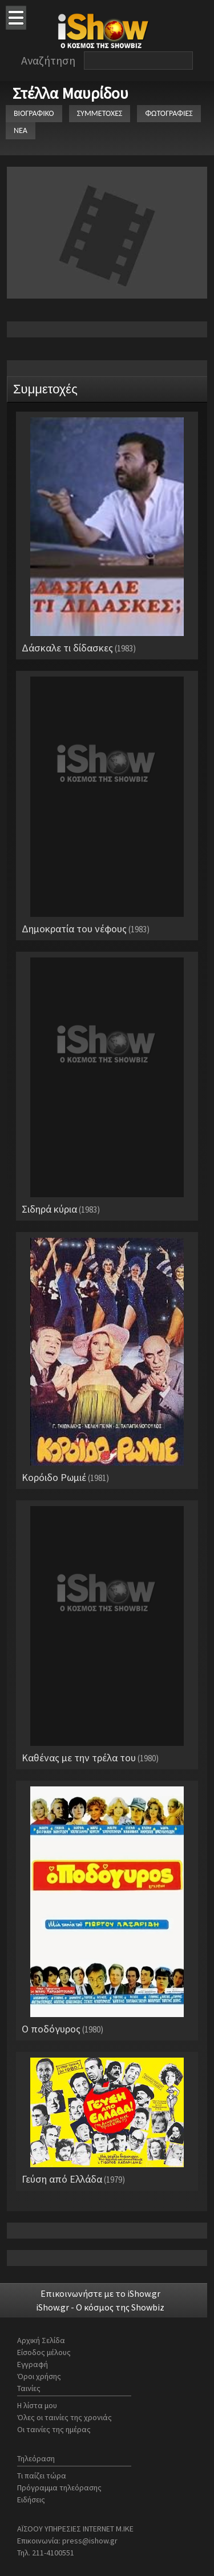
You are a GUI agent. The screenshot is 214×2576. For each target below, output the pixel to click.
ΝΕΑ (20, 130)
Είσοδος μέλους (44, 2352)
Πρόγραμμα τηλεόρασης (59, 2487)
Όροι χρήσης (39, 2376)
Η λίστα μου (37, 2405)
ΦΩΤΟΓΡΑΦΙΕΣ (168, 113)
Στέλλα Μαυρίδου (70, 93)
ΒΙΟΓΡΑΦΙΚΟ (34, 113)
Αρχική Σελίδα (41, 2340)
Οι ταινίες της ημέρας (54, 2429)
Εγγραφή (32, 2364)
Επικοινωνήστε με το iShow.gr (100, 2293)
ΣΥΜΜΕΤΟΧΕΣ (100, 113)
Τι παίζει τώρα (41, 2475)
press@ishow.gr (90, 2540)
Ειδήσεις (31, 2499)
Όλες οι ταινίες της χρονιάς (64, 2417)
